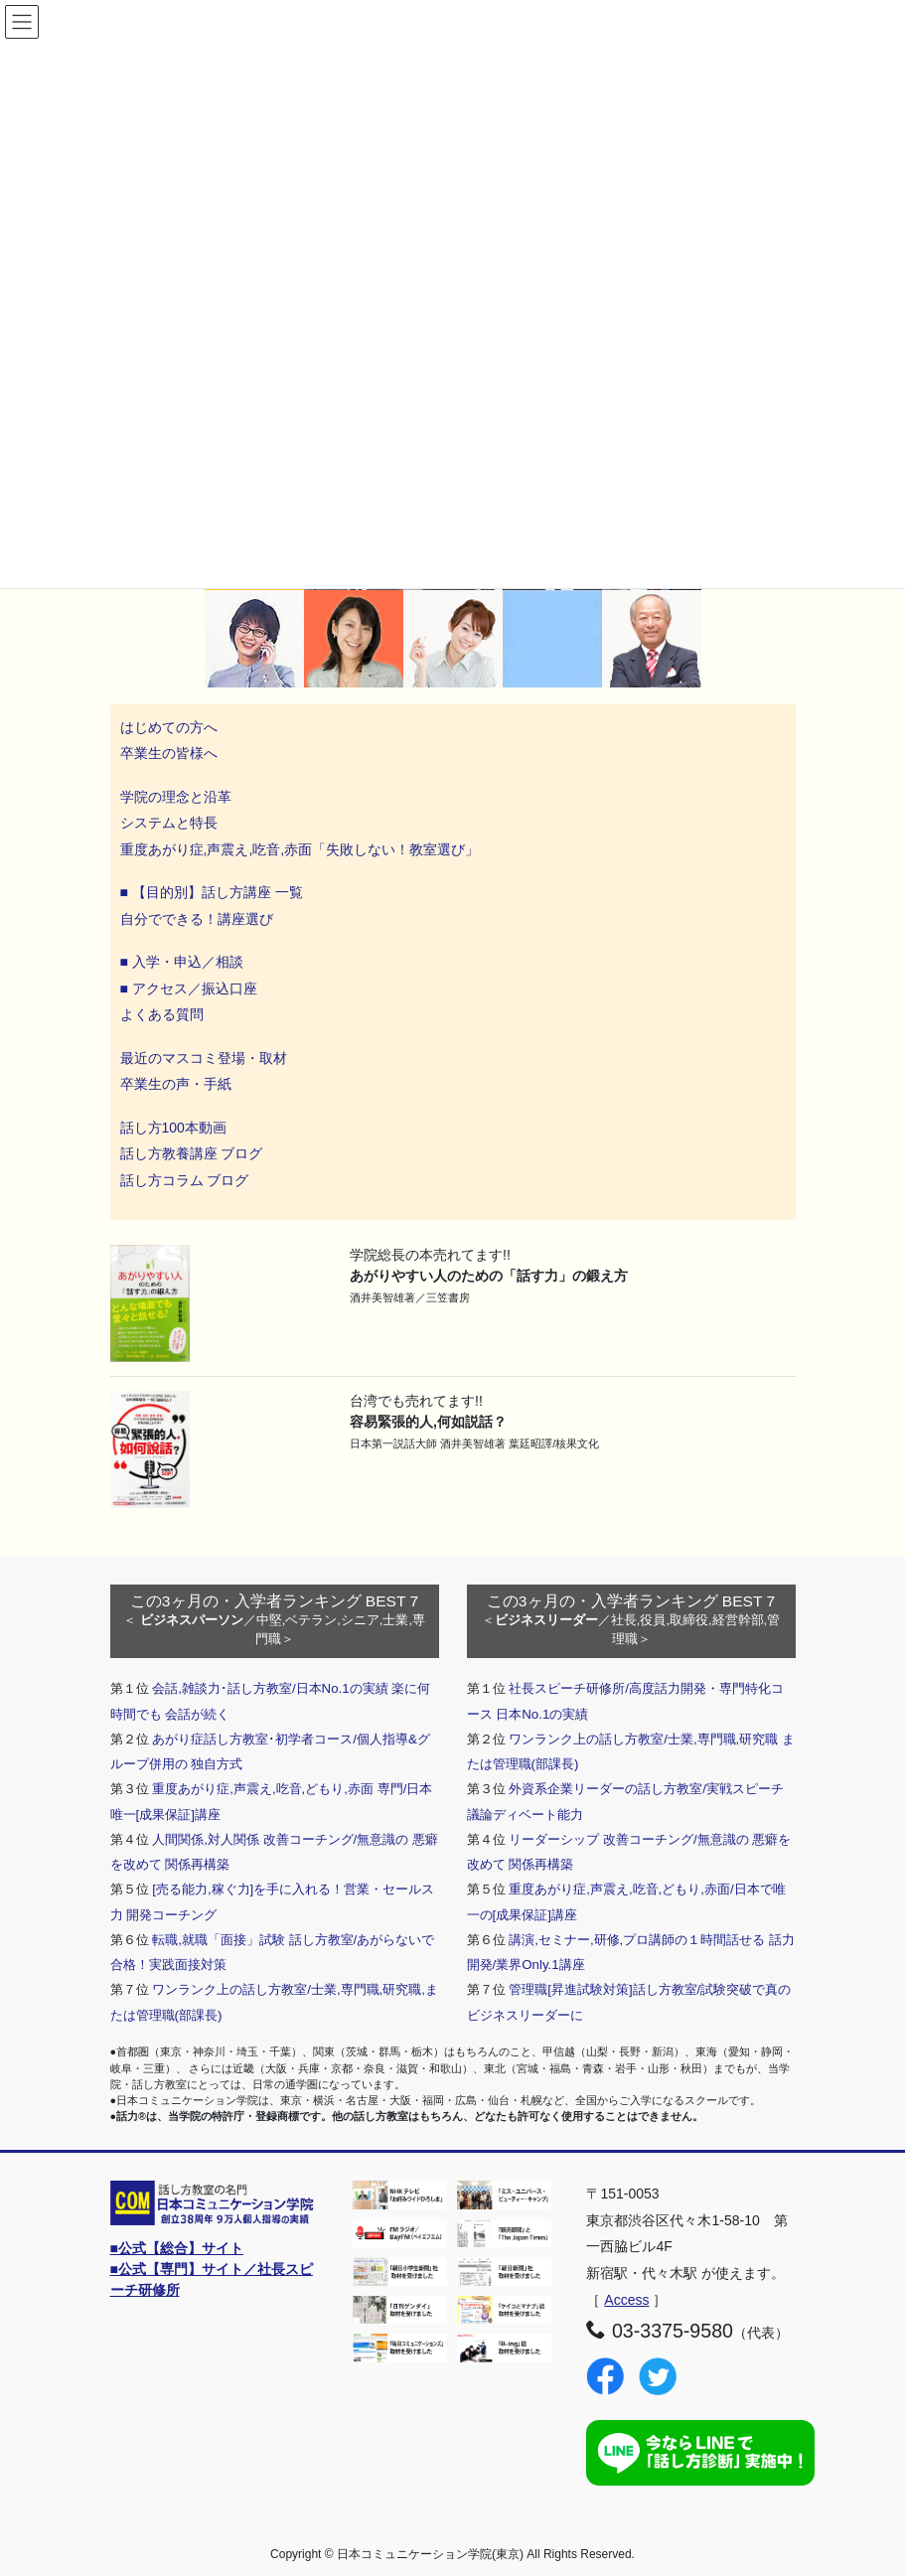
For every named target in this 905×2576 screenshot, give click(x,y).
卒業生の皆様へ (169, 753)
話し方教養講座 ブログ (191, 1153)
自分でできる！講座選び (196, 919)
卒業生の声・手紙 (175, 1084)
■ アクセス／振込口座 (188, 988)
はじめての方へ (169, 727)
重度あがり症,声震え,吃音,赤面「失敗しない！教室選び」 (302, 849)
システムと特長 (169, 823)
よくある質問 (162, 1014)
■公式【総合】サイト (176, 2248)
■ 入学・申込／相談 (181, 962)
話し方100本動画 (173, 1128)
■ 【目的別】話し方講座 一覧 (211, 892)
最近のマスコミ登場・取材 (203, 1058)
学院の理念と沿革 (175, 797)
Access (626, 2300)
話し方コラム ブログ (184, 1180)
